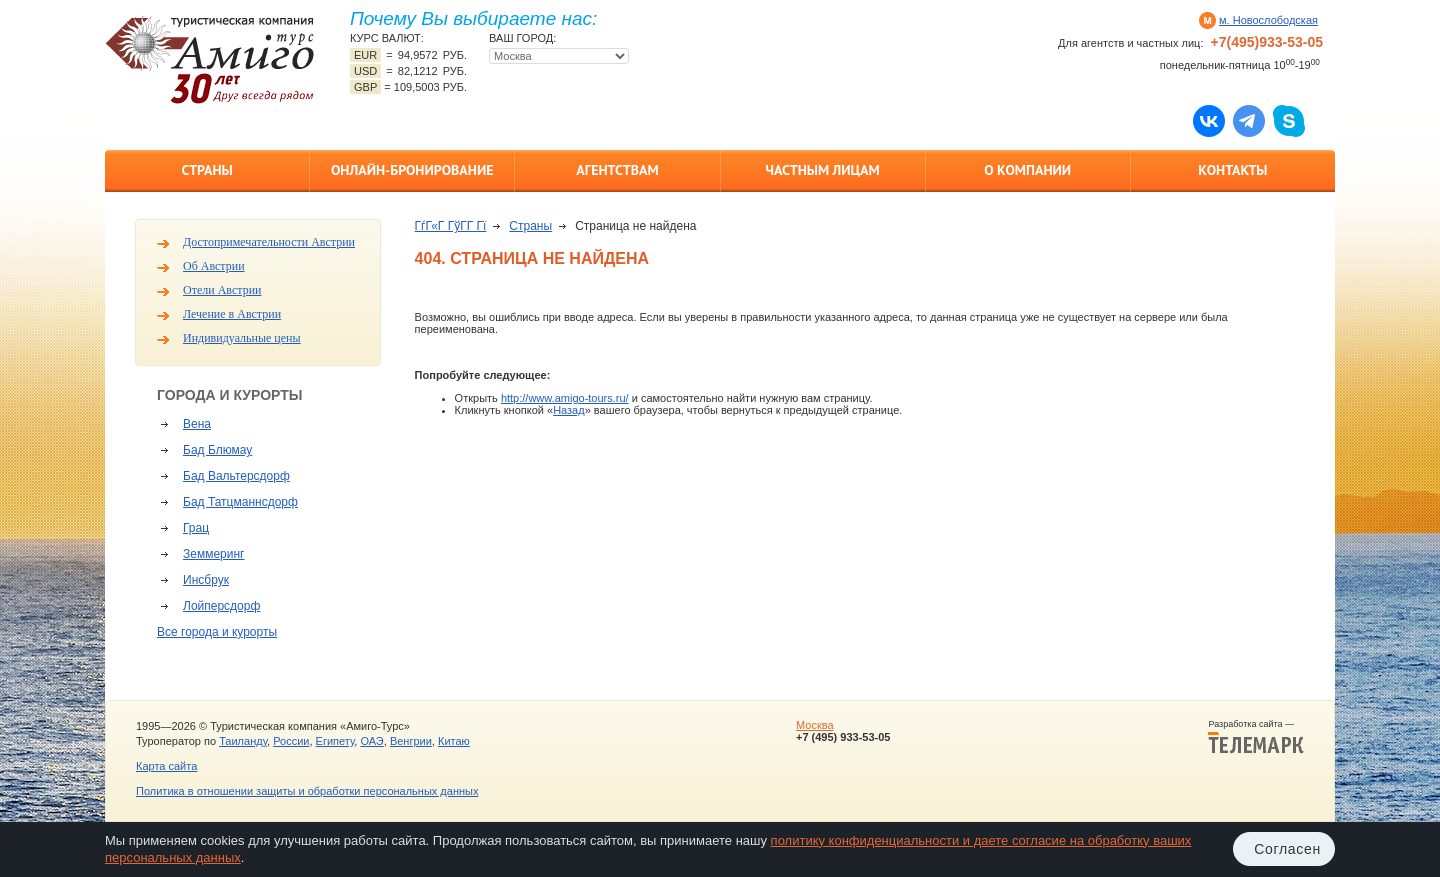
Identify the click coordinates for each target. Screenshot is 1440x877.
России (291, 741)
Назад (569, 410)
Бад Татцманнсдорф (240, 502)
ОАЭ (371, 741)
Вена (197, 424)
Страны (206, 170)
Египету (335, 741)
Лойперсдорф (221, 606)
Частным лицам (822, 170)
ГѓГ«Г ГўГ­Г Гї (451, 226)
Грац (196, 528)
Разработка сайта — (1256, 737)
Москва (815, 725)
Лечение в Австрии (232, 314)
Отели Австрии (222, 290)
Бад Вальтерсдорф (236, 476)
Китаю (454, 741)
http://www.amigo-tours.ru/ (565, 398)
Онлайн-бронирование (412, 170)
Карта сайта (166, 766)
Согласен (1287, 849)
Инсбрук (206, 580)
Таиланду (243, 741)
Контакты (1232, 170)
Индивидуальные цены (242, 338)
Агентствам (617, 170)
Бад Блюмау (217, 450)
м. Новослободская (1268, 20)
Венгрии (411, 741)
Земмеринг (213, 554)
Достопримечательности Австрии (269, 242)
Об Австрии (214, 266)
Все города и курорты (217, 632)
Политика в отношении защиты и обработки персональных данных (307, 791)
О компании (1027, 170)
